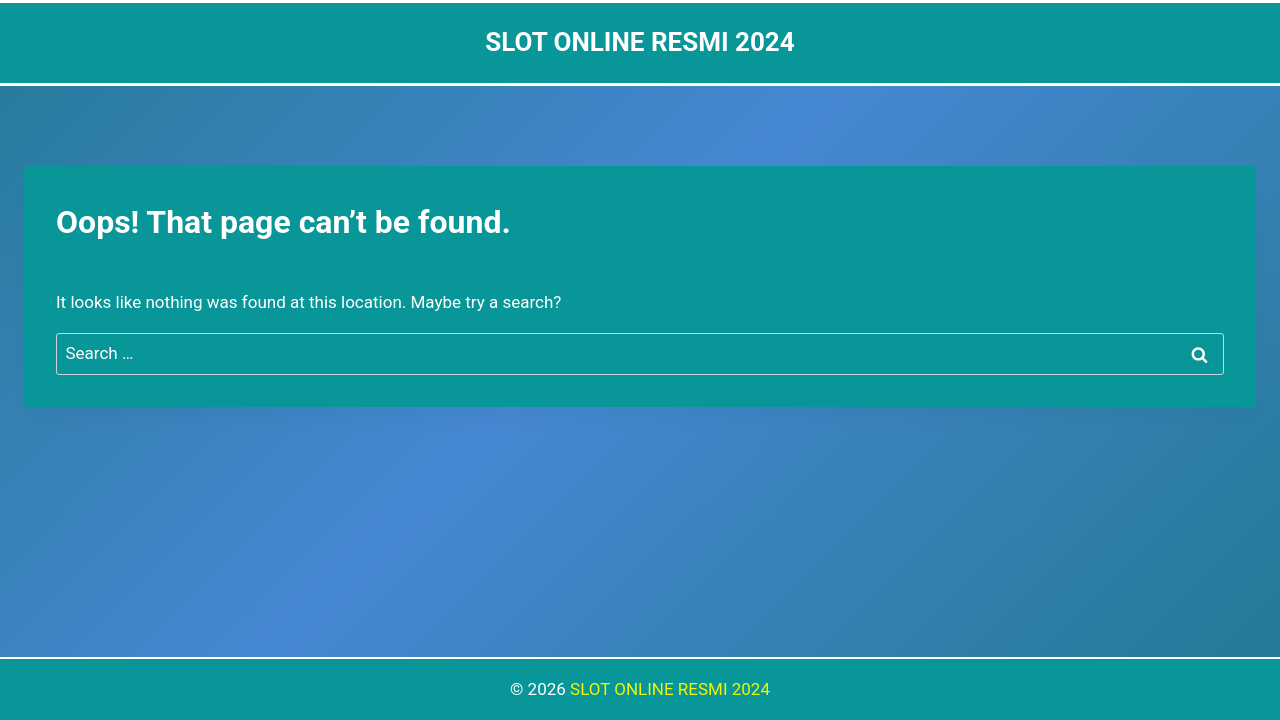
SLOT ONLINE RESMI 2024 (670, 689)
